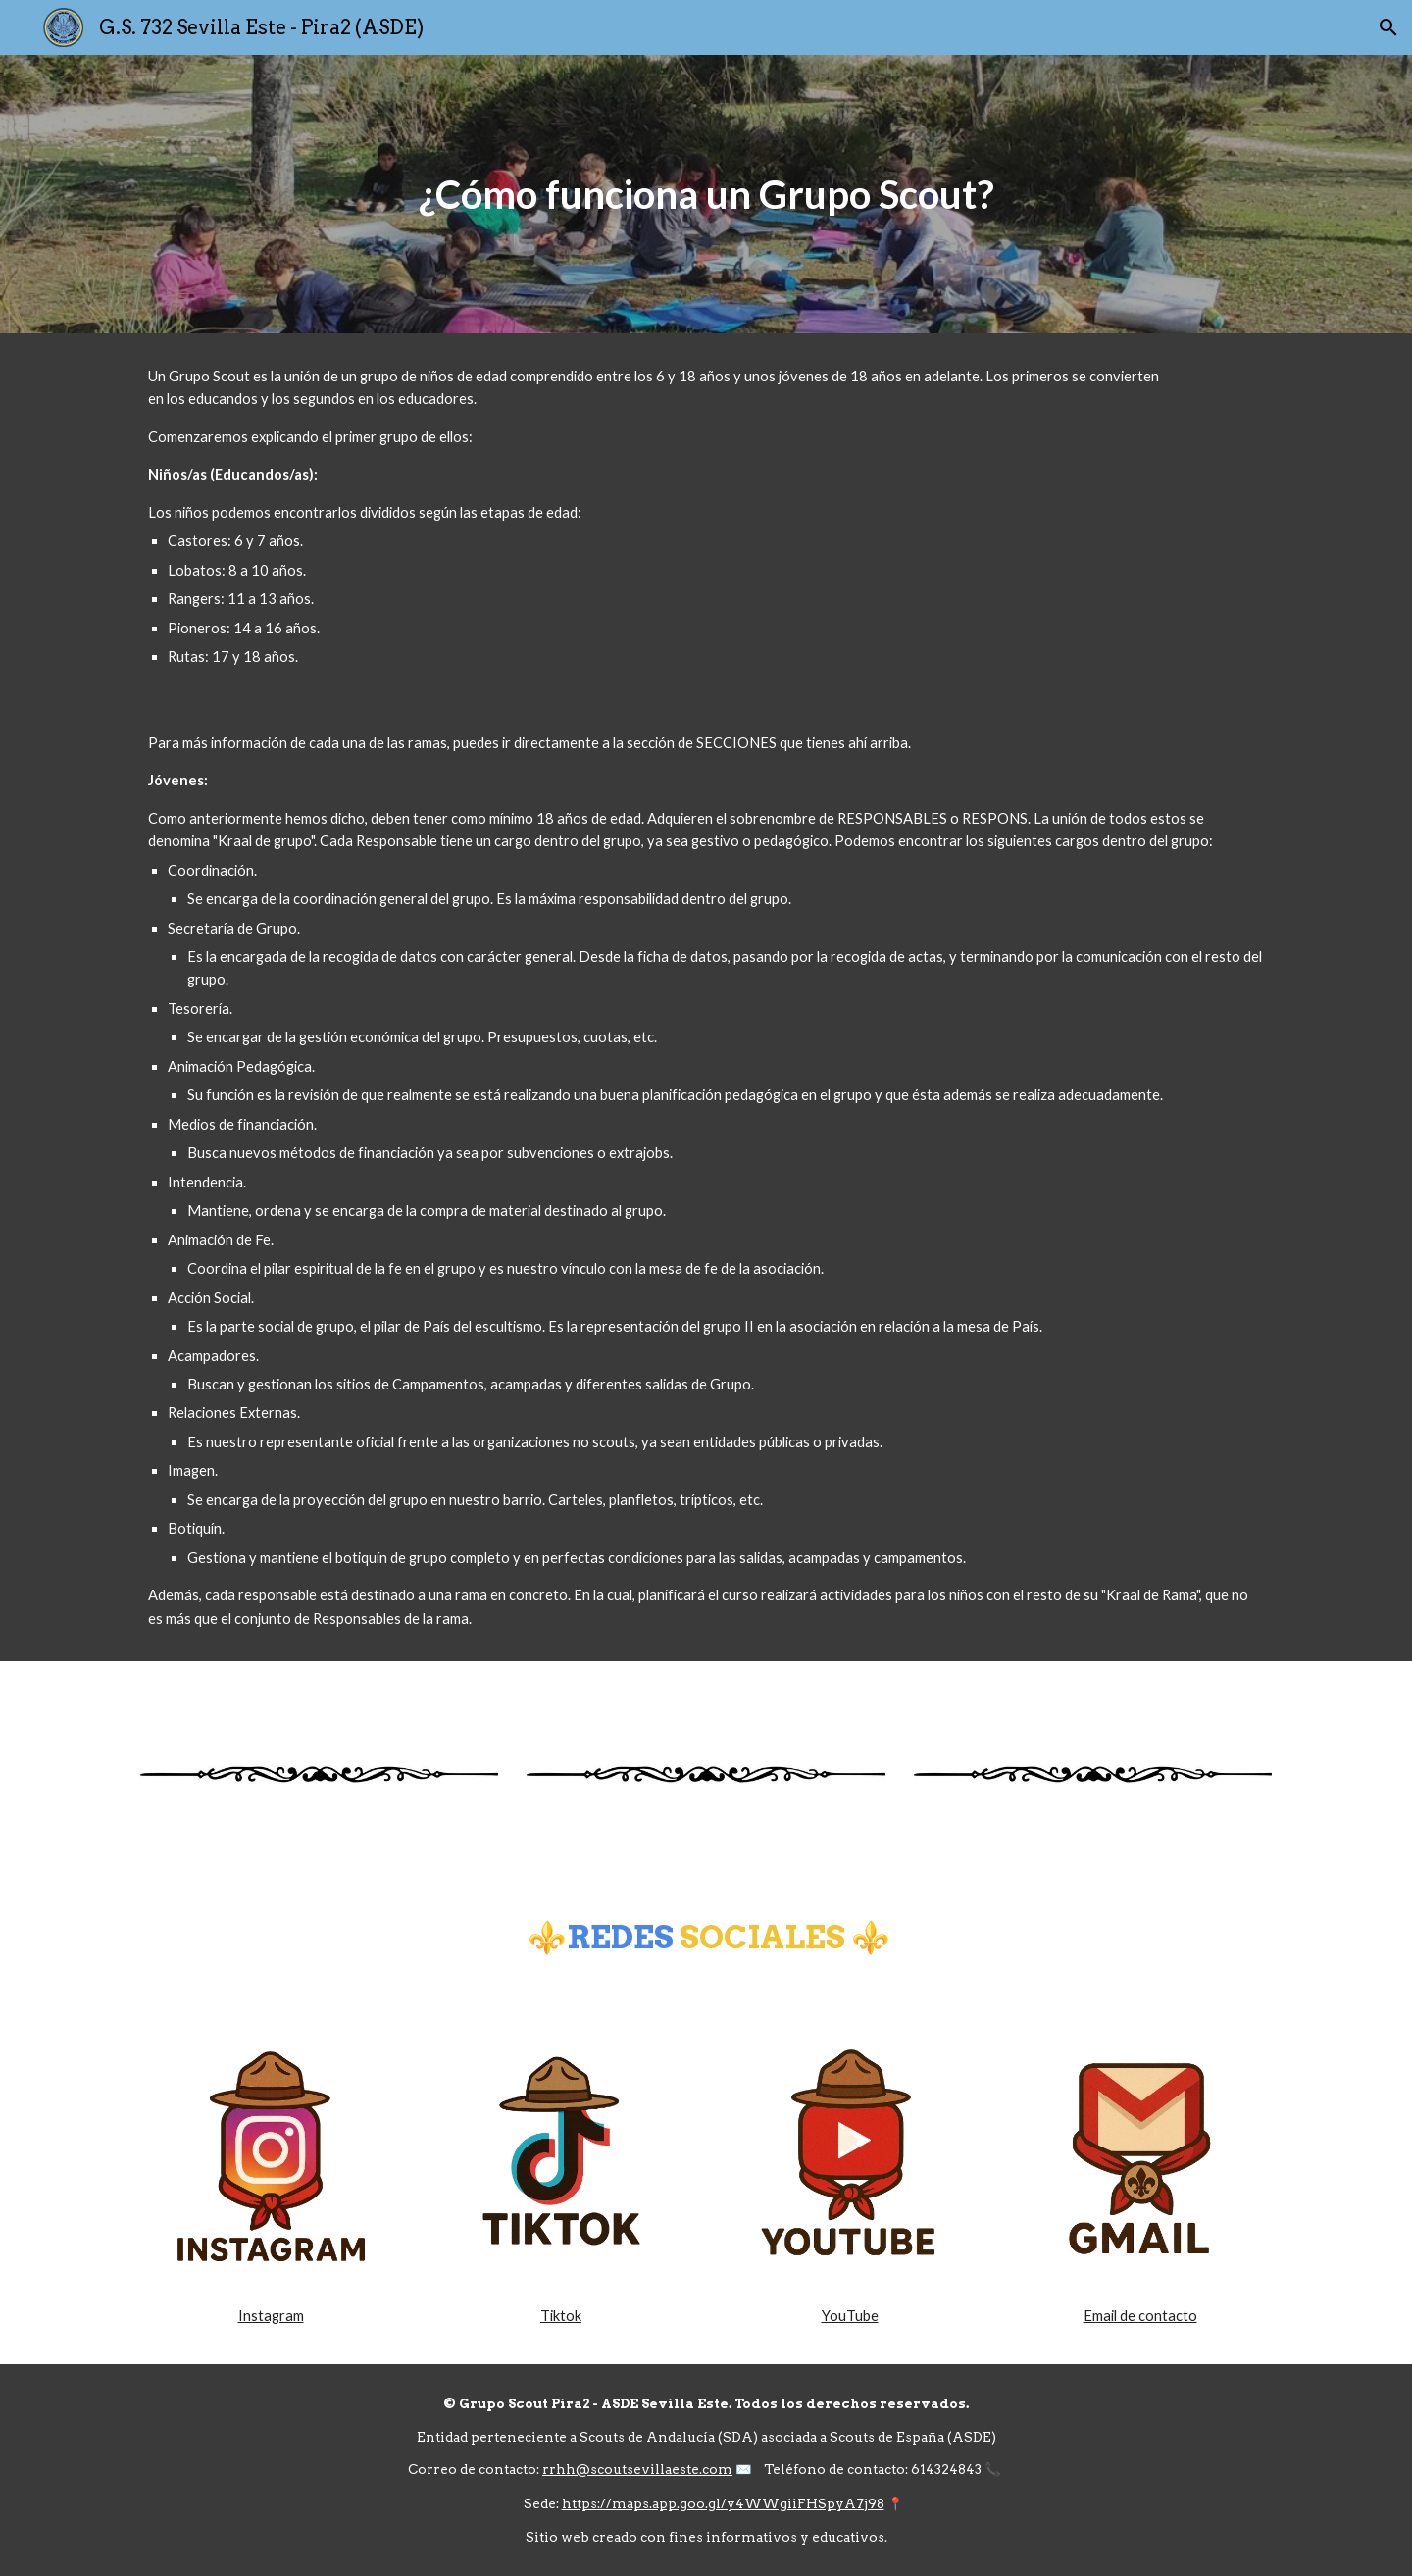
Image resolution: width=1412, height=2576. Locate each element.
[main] (706, 194)
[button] (1388, 27)
